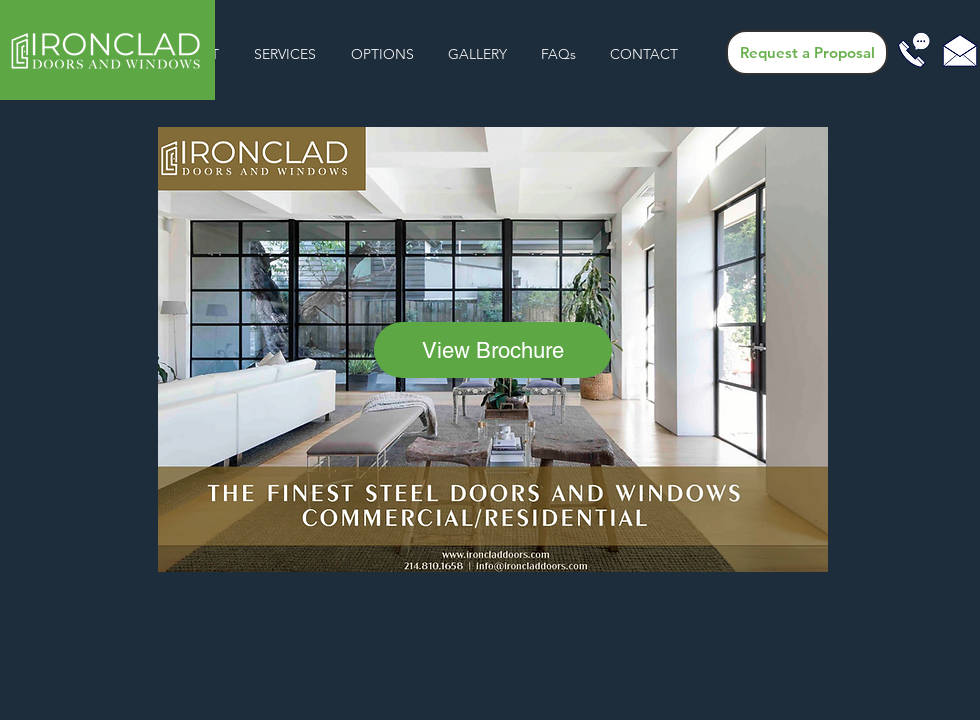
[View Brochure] (493, 350)
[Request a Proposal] (807, 52)
